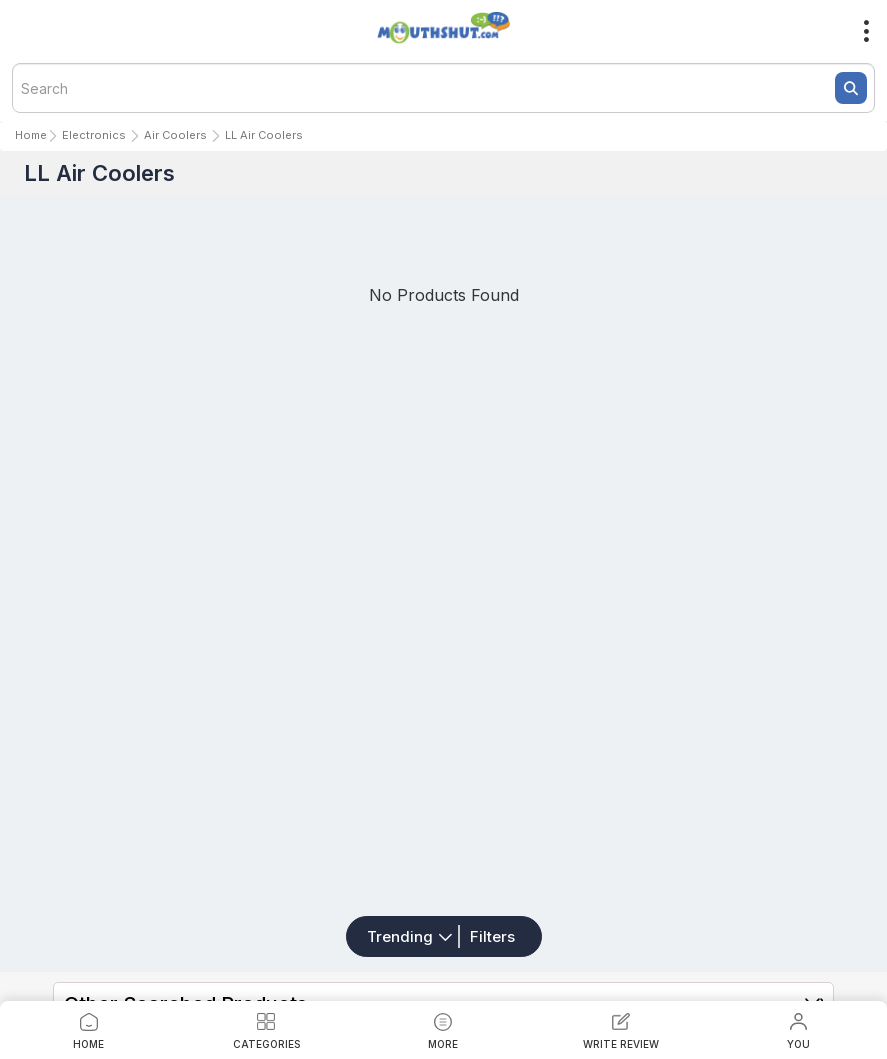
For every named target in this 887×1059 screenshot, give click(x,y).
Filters (492, 936)
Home (31, 135)
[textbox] (443, 88)
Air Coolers (175, 135)
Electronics (94, 135)
